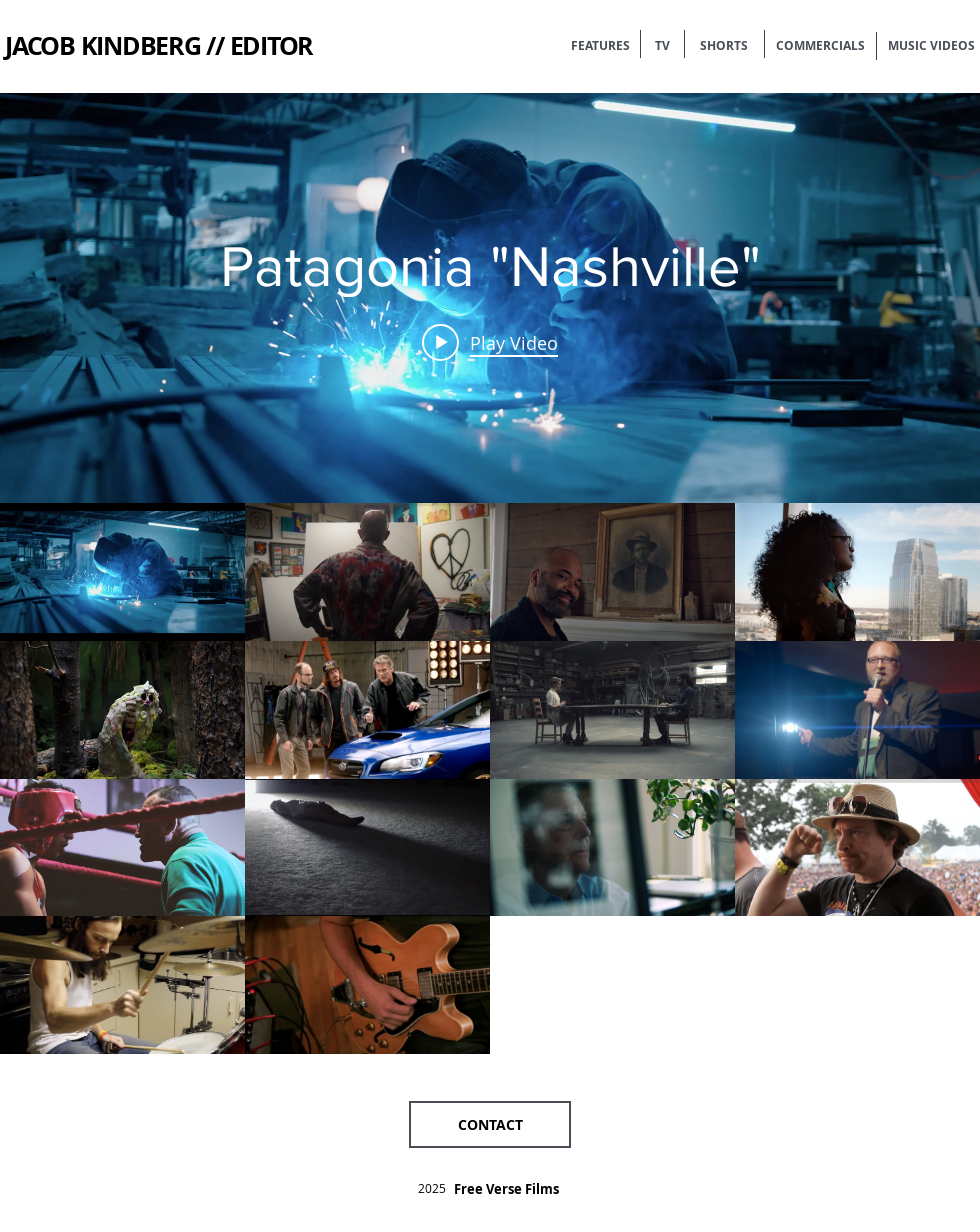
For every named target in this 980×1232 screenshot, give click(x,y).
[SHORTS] (723, 46)
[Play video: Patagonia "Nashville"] (490, 342)
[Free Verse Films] (506, 1188)
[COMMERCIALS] (820, 46)
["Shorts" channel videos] (490, 778)
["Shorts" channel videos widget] (490, 573)
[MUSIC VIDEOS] (931, 46)
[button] (490, 1124)
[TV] (662, 46)
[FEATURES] (600, 46)
